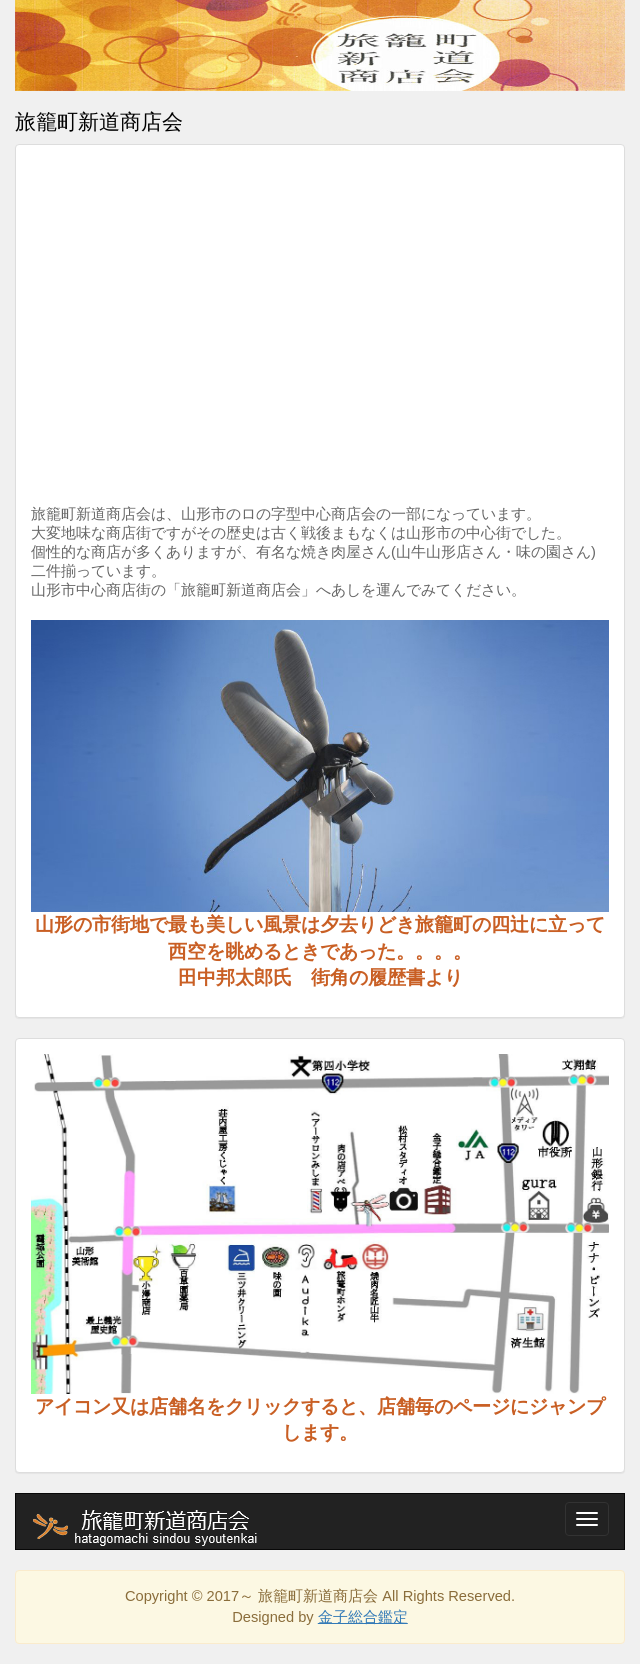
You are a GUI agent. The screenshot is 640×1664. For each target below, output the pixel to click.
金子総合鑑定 (363, 1617)
